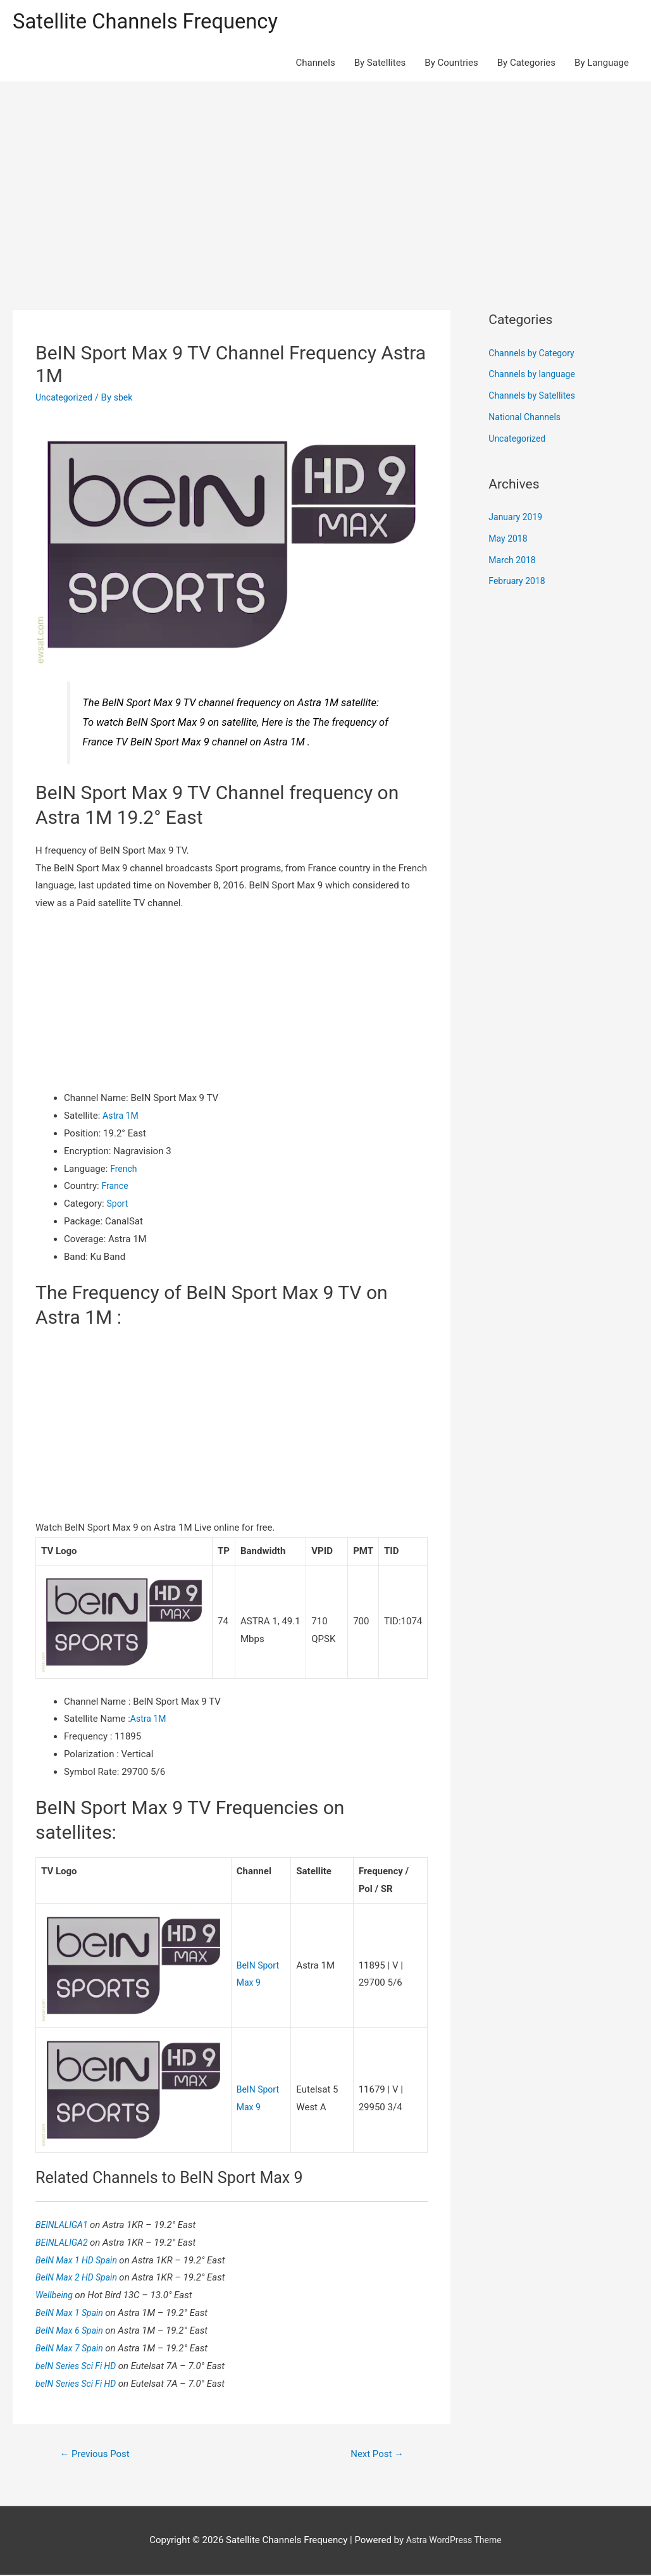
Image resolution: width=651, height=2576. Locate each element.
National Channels (527, 419)
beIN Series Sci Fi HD (79, 2365)
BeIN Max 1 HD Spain (80, 2259)
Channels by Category (534, 355)
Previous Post (98, 2455)
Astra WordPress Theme (453, 2542)
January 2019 (517, 519)
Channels (315, 64)
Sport (117, 1205)
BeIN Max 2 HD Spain (80, 2277)
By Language (601, 64)
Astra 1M (121, 1117)
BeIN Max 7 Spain (72, 2348)
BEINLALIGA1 (64, 2225)
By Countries (451, 64)
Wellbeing (56, 2295)
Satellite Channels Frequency (155, 22)
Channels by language (534, 376)
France (115, 1187)
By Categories (526, 64)
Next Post (374, 2455)
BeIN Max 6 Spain (72, 2330)
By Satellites (380, 64)
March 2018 (513, 562)
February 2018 (518, 582)
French (124, 1170)
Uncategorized (65, 399)
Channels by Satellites (534, 397)
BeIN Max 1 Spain (72, 2312)
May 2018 (509, 540)
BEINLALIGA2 (64, 2242)
